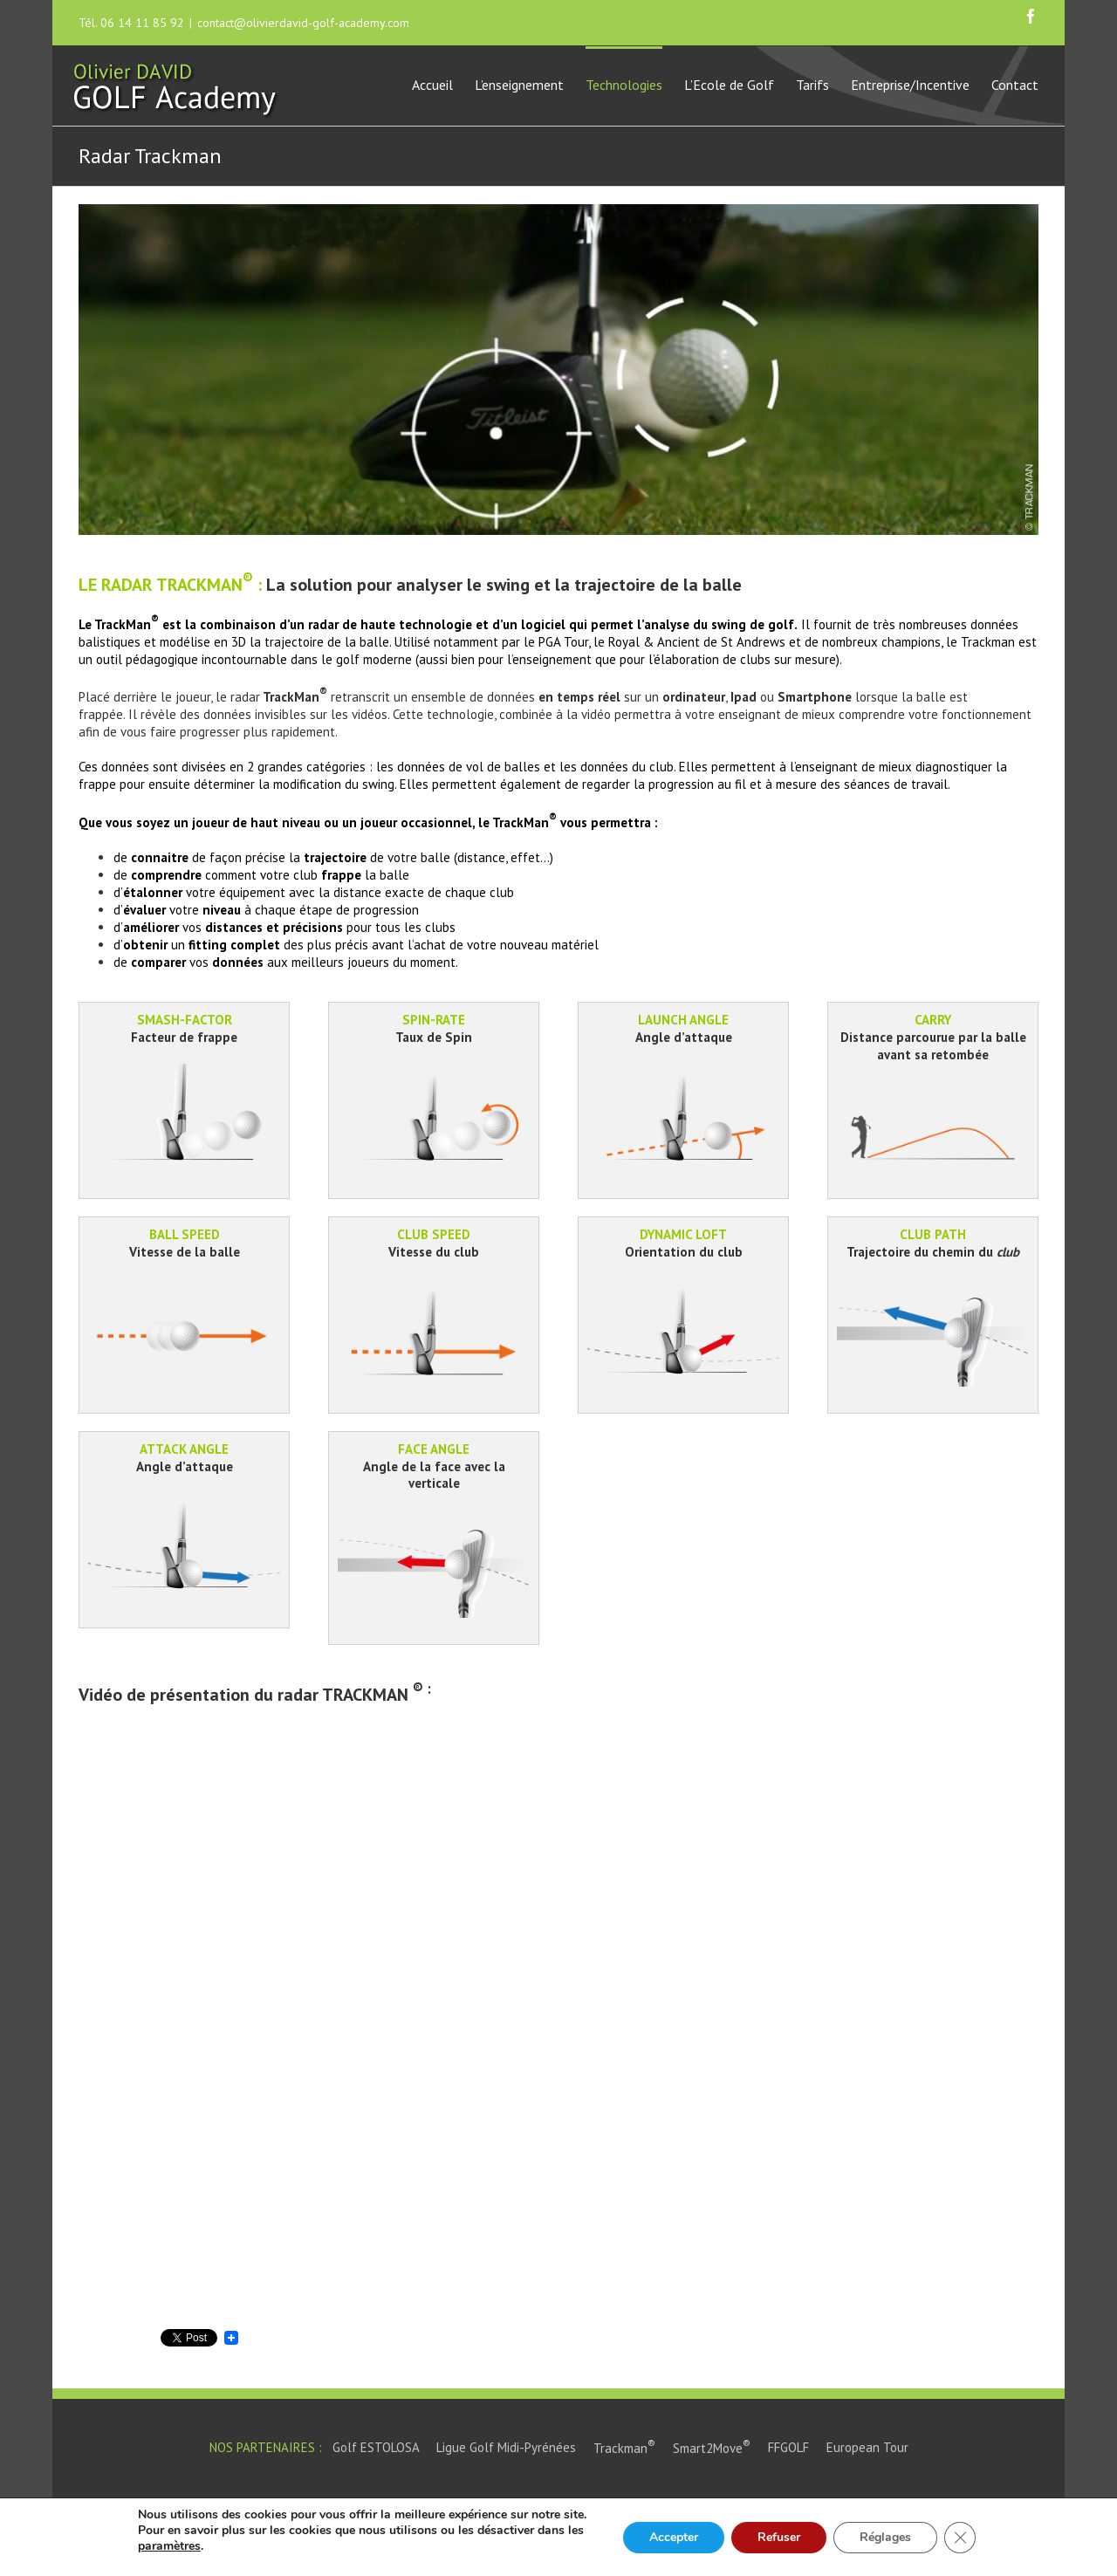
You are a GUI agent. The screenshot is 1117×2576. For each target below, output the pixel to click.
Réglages (885, 2537)
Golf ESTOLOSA (375, 2448)
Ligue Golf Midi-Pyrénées (506, 2448)
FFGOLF (788, 2448)
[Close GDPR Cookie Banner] (960, 2537)
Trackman (624, 2448)
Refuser (778, 2537)
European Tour (867, 2448)
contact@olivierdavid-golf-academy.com (303, 23)
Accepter (673, 2537)
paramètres (169, 2546)
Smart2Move (711, 2448)
